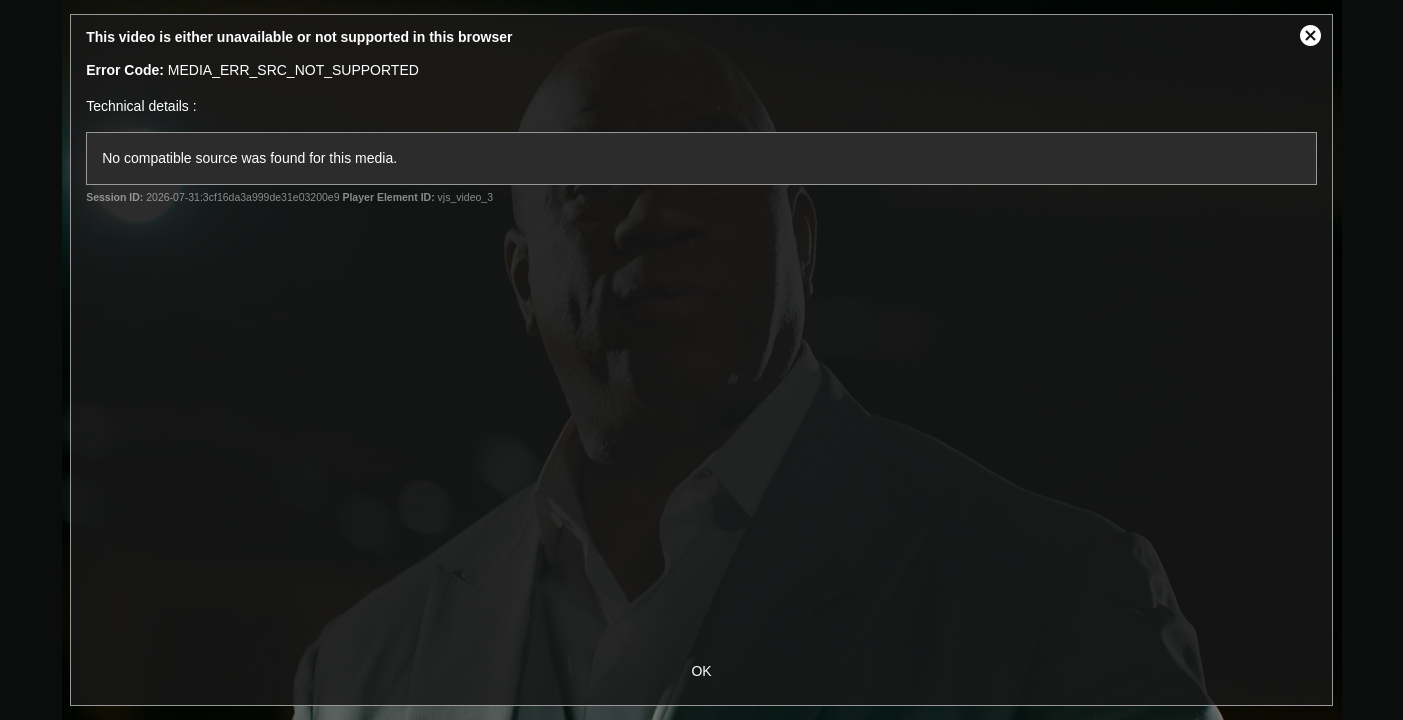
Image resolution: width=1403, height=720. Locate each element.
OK (701, 671)
